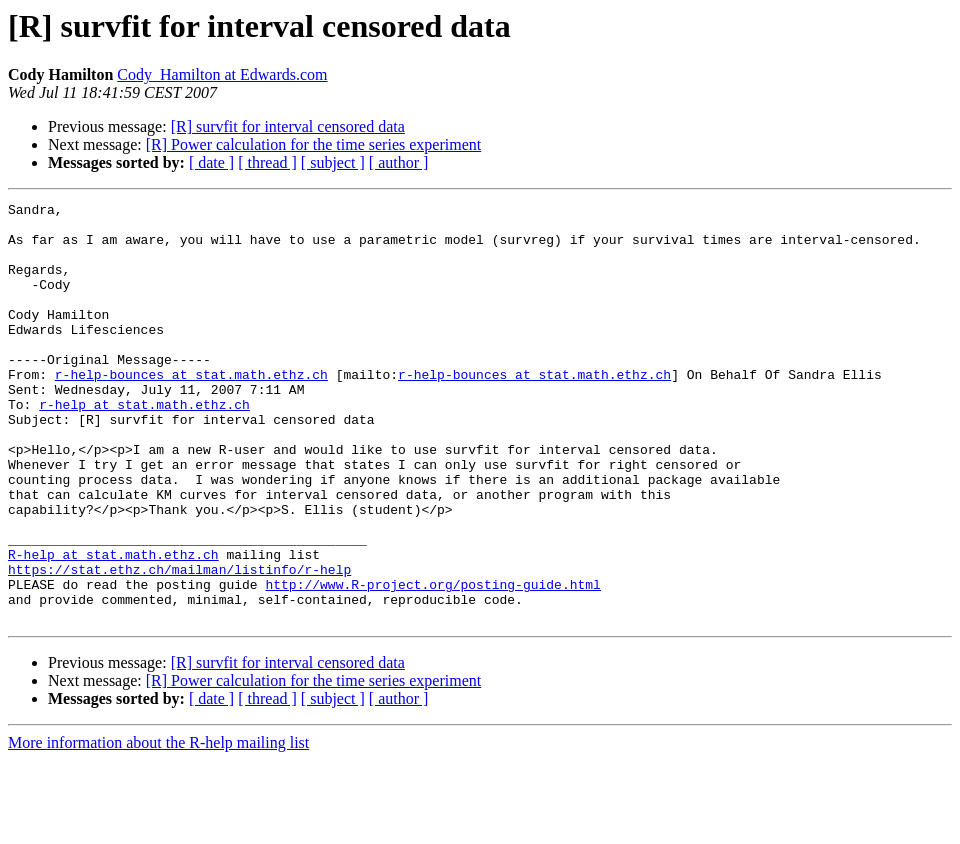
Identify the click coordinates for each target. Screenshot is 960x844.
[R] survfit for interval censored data (288, 126)
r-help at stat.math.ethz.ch (144, 446)
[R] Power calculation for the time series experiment (313, 144)
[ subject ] (333, 162)
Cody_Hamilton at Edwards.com (222, 74)
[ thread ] (267, 162)
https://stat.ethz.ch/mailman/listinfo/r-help (179, 644)
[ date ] (211, 162)
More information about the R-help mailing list (158, 826)
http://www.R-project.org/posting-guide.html (432, 662)
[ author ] (399, 162)
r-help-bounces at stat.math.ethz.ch (191, 410)
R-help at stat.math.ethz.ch (113, 626)
